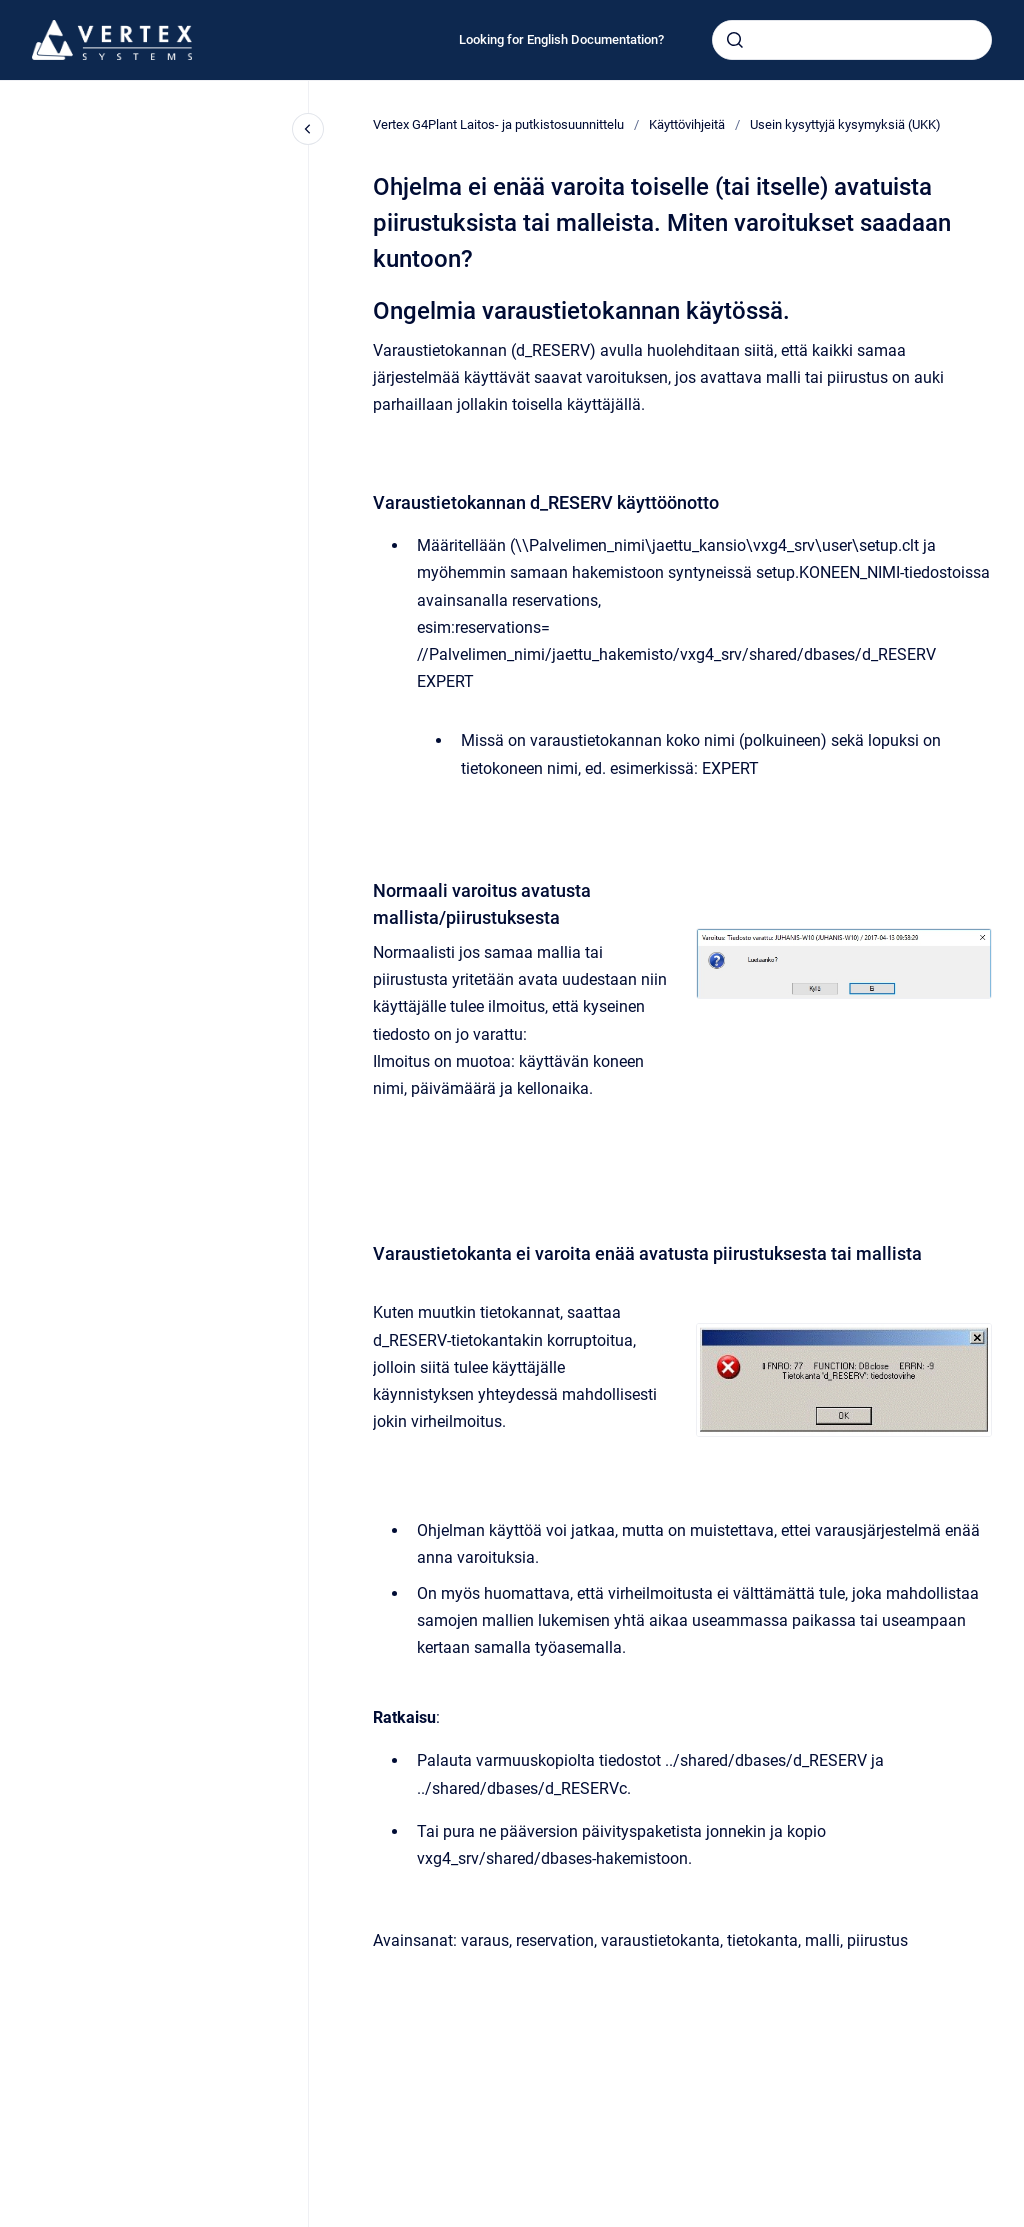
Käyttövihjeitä (687, 124)
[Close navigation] (308, 129)
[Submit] (735, 40)
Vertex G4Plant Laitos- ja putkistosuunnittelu (498, 124)
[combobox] (852, 40)
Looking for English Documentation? (561, 39)
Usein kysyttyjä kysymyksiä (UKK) (845, 124)
